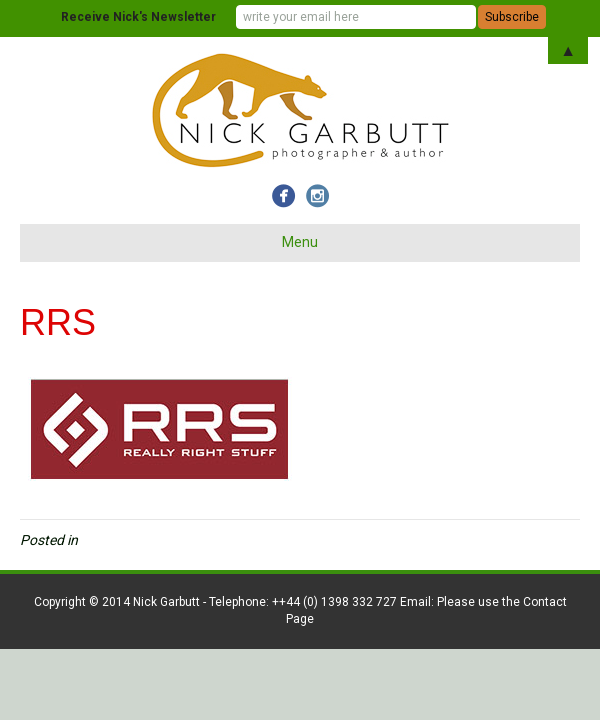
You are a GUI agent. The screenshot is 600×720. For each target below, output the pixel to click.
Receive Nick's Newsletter (138, 17)
